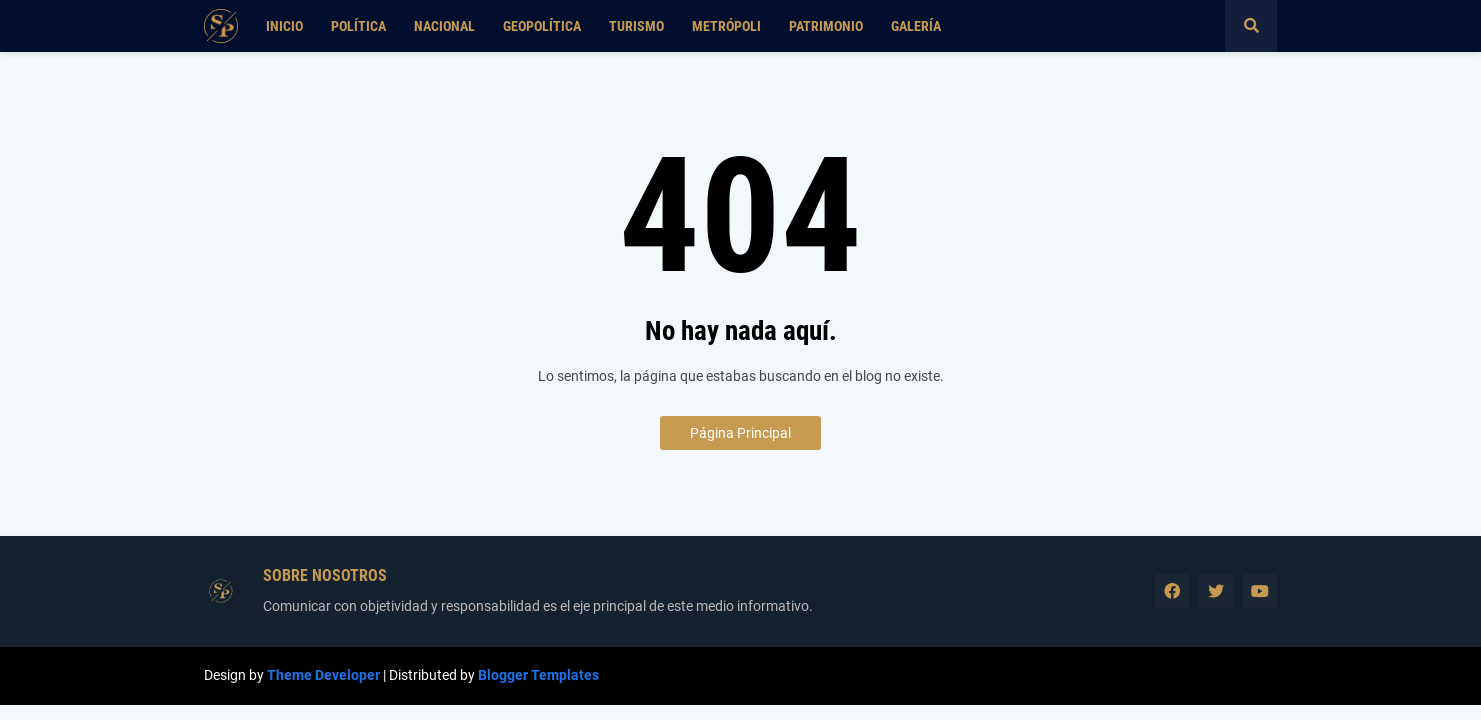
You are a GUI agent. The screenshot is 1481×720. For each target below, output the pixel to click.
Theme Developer (323, 675)
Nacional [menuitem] (444, 26)
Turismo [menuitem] (636, 26)
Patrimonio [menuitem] (826, 26)
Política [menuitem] (358, 26)
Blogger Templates (538, 675)
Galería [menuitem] (916, 26)
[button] (1251, 26)
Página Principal (740, 433)
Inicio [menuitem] (284, 26)
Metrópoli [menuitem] (726, 26)
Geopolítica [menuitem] (542, 26)
